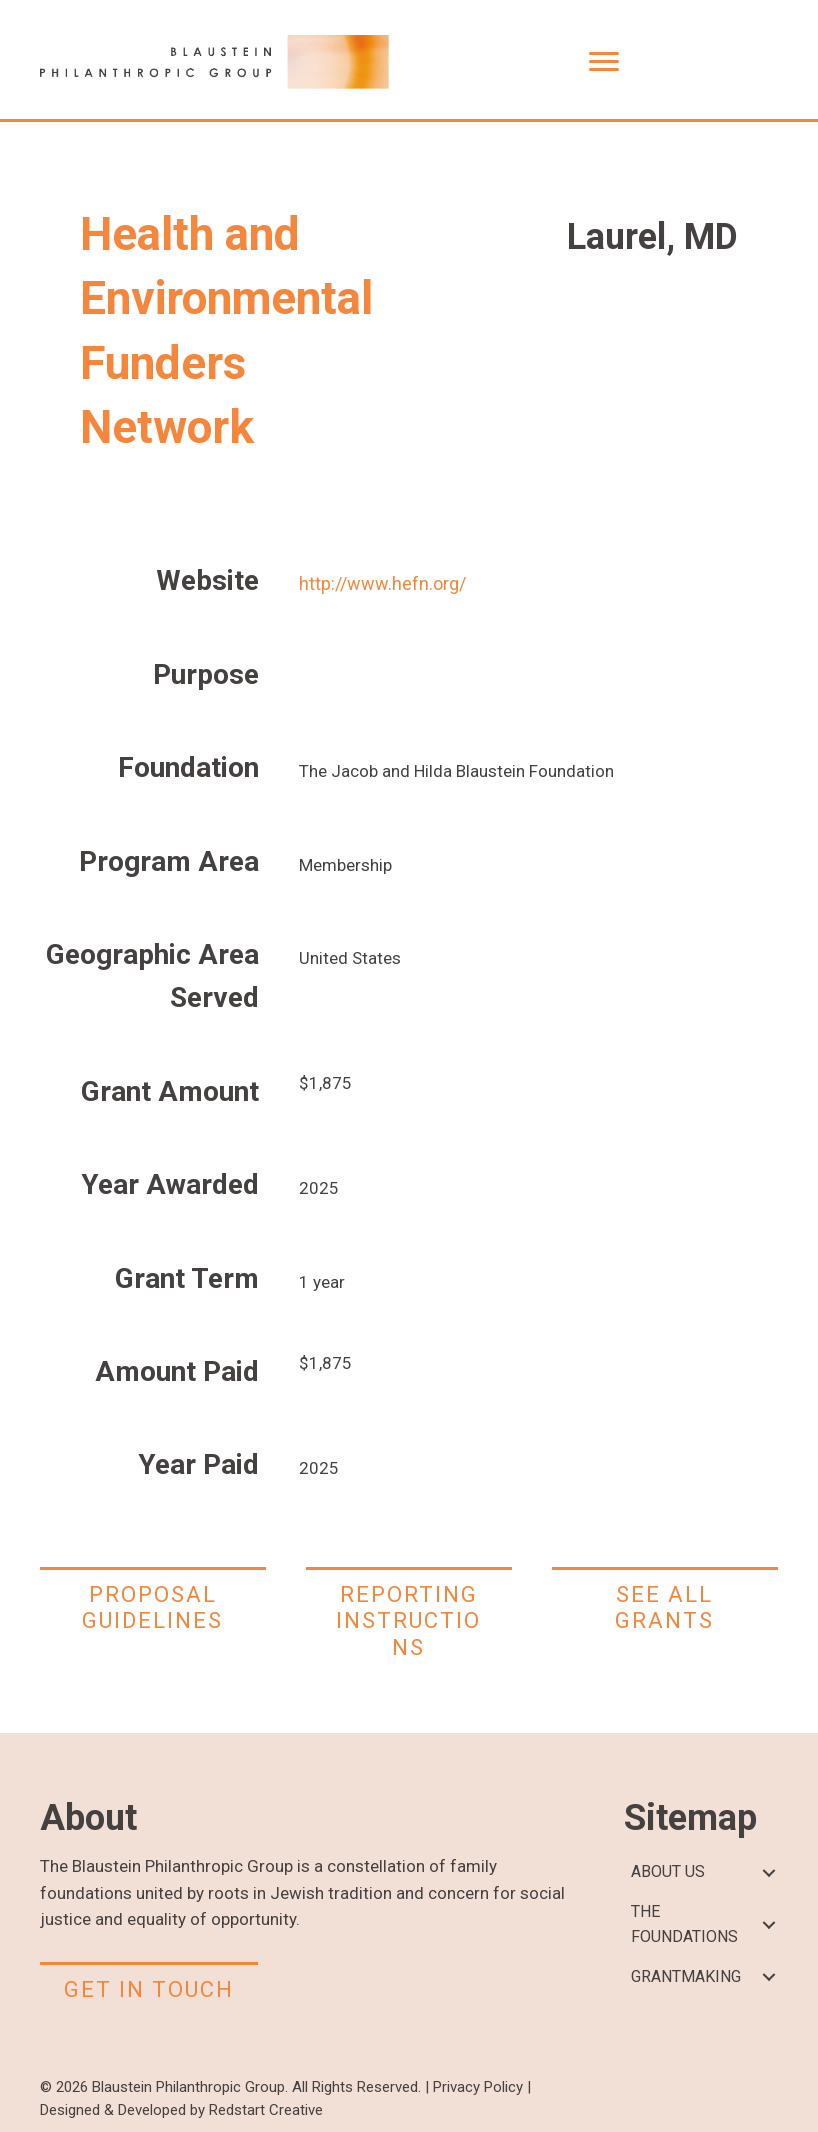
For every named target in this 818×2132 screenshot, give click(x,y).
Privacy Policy (478, 2087)
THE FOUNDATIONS (684, 1924)
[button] (768, 1872)
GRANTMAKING (686, 1976)
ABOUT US (668, 1871)
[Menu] (604, 62)
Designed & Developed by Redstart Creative (181, 2110)
